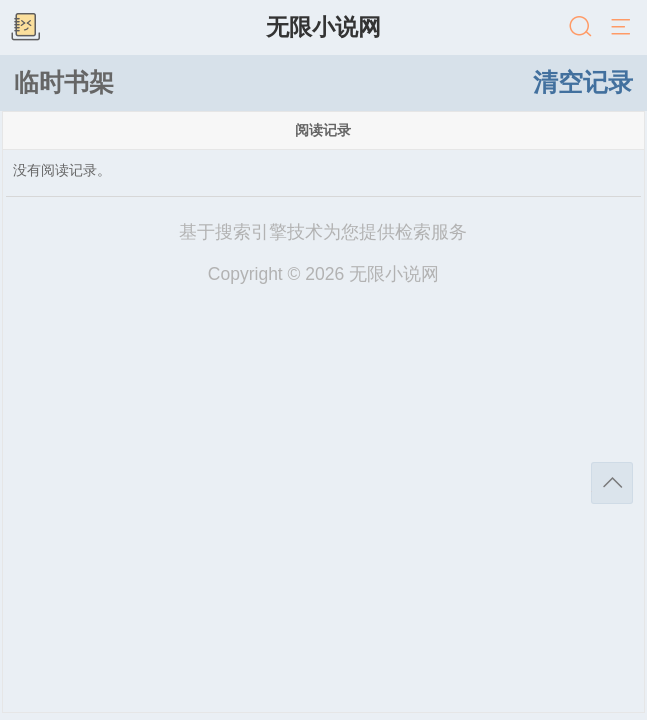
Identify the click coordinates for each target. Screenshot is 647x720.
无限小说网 (323, 27)
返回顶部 (612, 483)
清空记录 (583, 82)
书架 (25, 28)
